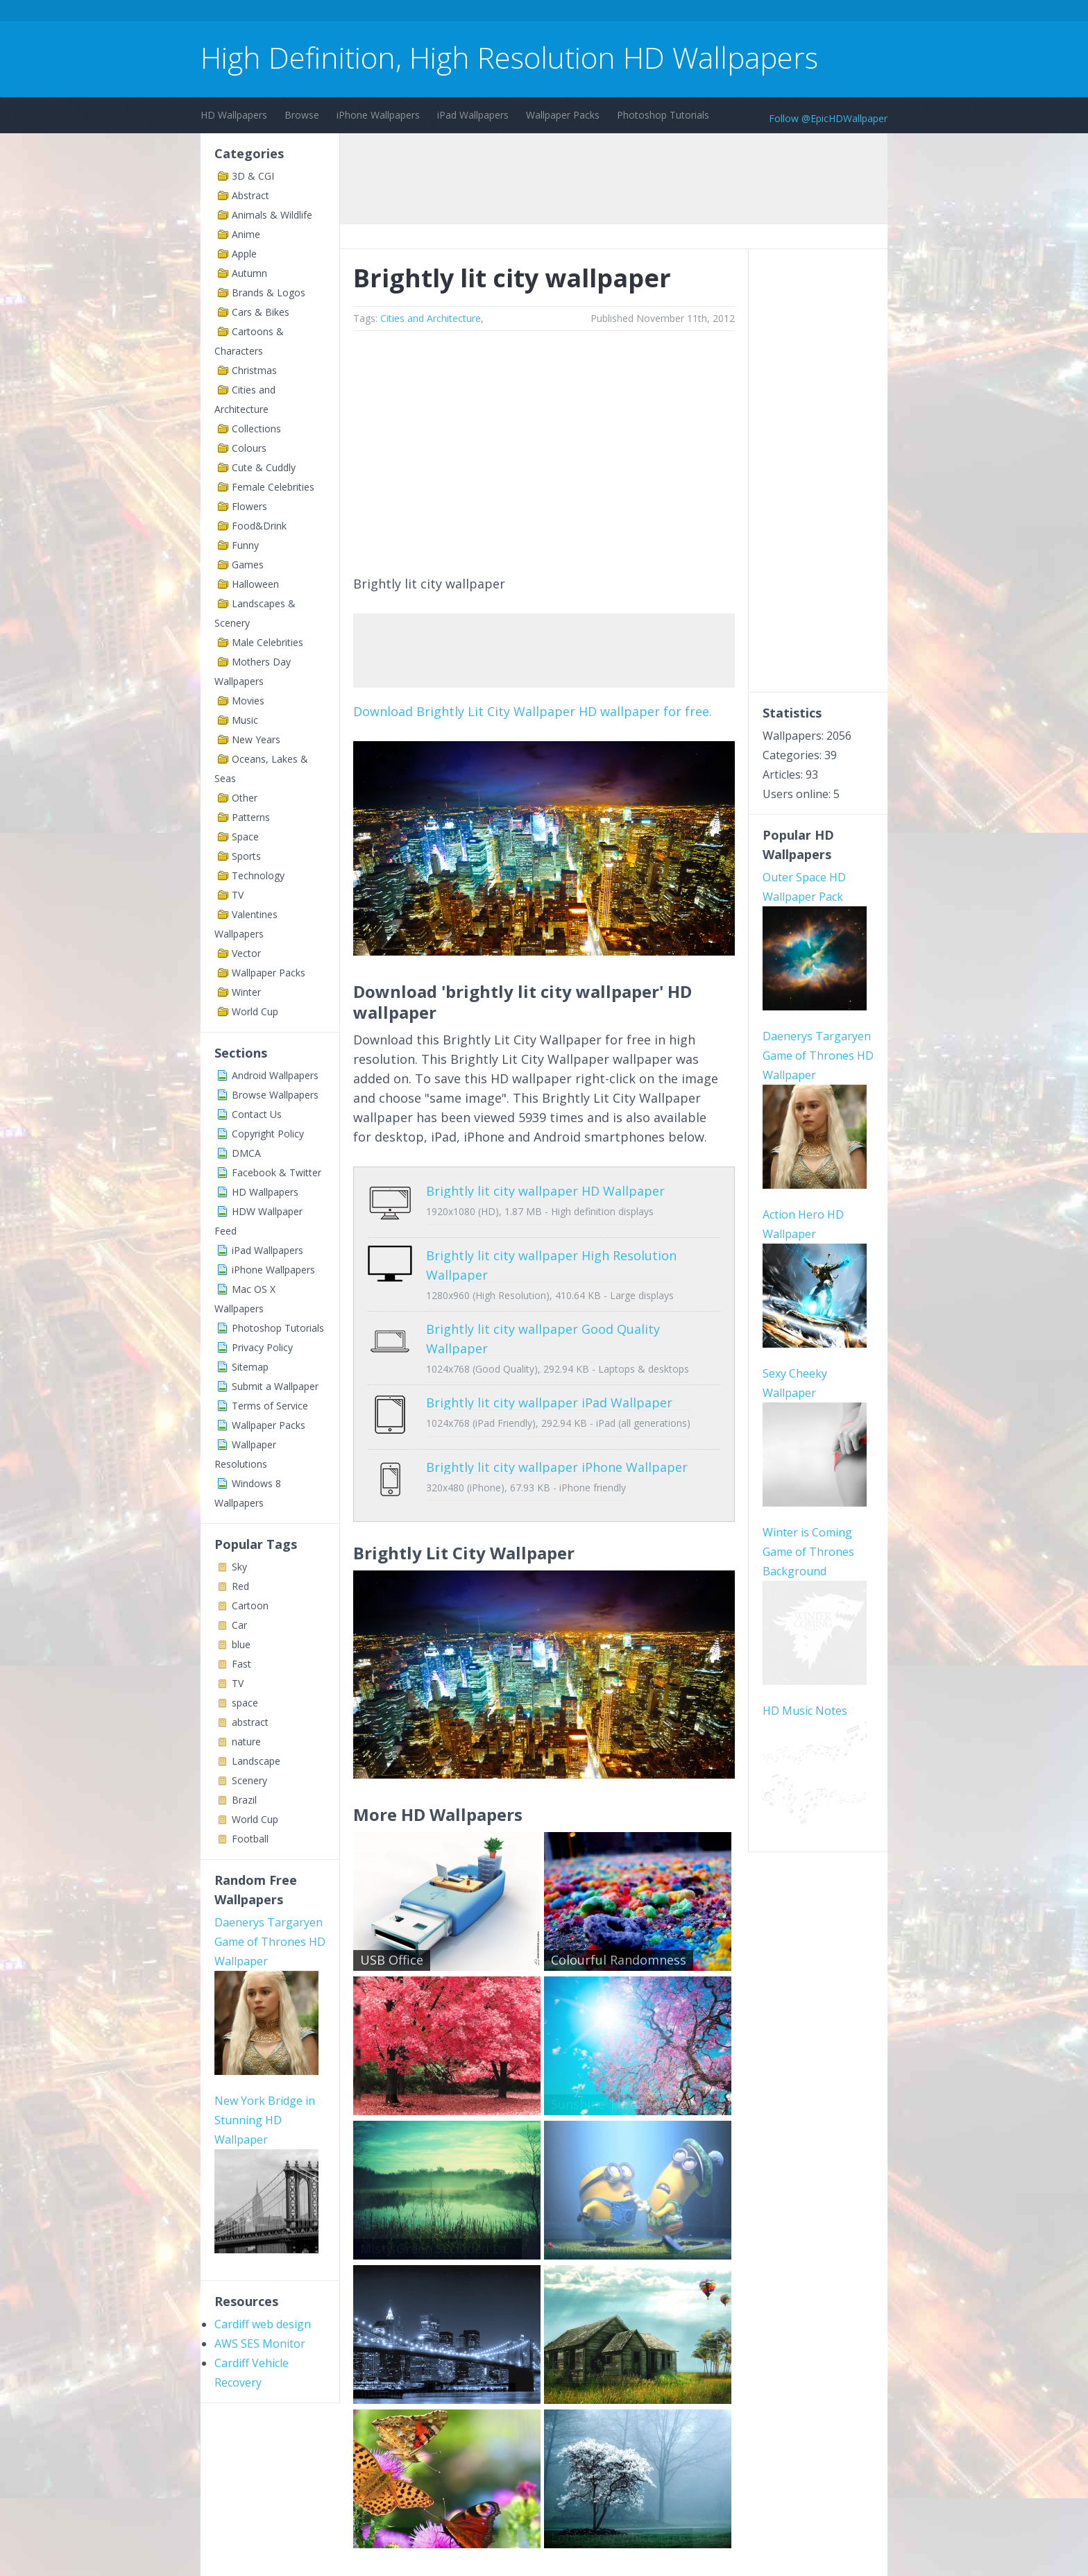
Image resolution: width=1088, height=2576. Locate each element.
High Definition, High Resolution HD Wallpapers (509, 57)
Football (250, 1838)
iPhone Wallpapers (378, 114)
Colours (249, 448)
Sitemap (250, 1366)
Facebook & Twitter (276, 1172)
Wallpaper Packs (563, 114)
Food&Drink (259, 525)
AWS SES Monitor (259, 2343)
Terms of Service (270, 1405)
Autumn (249, 273)
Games (248, 564)
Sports (246, 856)
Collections (256, 428)
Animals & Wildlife (272, 214)
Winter (246, 992)
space (245, 1702)
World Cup (255, 1011)
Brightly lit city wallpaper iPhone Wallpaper (557, 1446)
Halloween (255, 584)
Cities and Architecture (430, 318)
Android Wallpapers (275, 1075)
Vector (246, 953)
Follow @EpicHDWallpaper (828, 118)
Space (245, 836)
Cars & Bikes (260, 312)
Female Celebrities (273, 486)
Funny (245, 545)
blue (241, 1644)
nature (246, 1741)
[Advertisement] (453, 13)
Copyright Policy (268, 1133)
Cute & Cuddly (264, 467)
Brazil (244, 1799)
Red (240, 1586)
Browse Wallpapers (275, 1094)
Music (245, 720)
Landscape (256, 1761)
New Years (256, 739)
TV (238, 894)
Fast (241, 1663)
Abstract (250, 195)
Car (239, 1625)
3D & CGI (253, 176)
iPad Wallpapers (473, 114)
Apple (244, 253)
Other (244, 797)
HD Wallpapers (234, 114)
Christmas (254, 370)
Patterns (251, 817)
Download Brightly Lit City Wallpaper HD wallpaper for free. (532, 711)
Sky (239, 1566)
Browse (301, 114)
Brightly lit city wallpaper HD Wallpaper (545, 1191)
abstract (250, 1722)
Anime (246, 234)
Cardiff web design (262, 2324)
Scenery (249, 1780)
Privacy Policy (262, 1347)
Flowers (249, 506)
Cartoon (250, 1605)
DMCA (246, 1153)
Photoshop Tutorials (663, 114)
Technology (258, 875)
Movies (248, 700)
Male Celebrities (267, 642)
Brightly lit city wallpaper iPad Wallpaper (549, 1392)
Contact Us (257, 1114)
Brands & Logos (268, 292)
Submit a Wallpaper (275, 1386)
